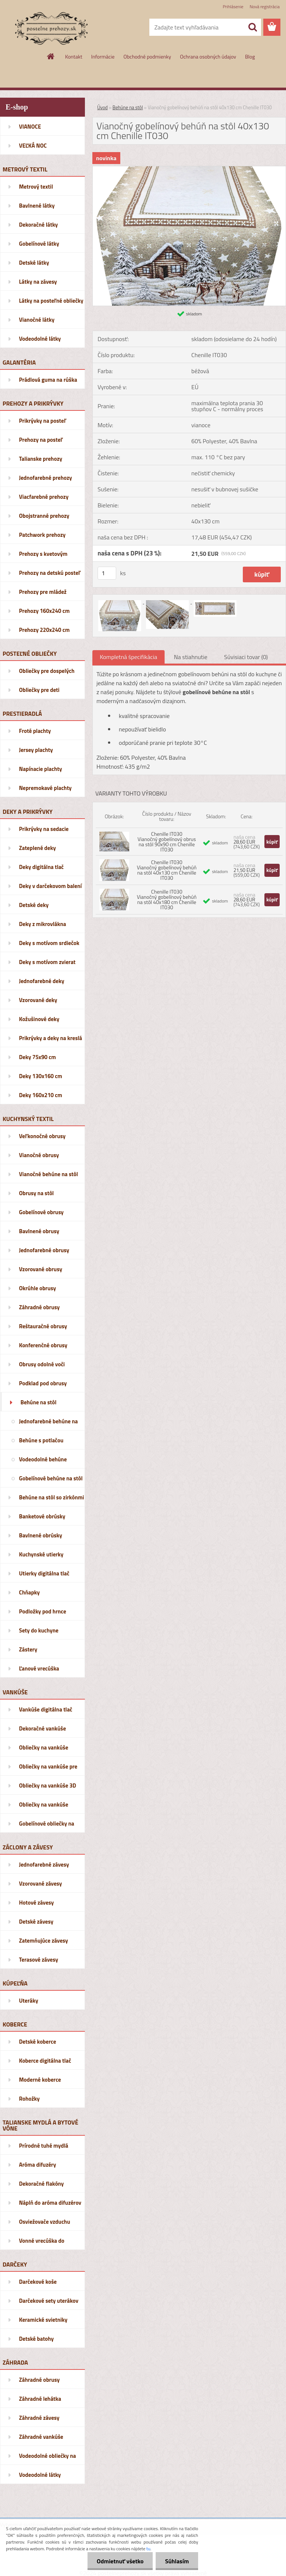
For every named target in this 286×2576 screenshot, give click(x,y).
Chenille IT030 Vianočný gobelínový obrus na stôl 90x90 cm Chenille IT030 (166, 841)
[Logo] (51, 27)
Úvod (102, 107)
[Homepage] (51, 56)
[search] (252, 27)
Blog (250, 56)
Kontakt (73, 56)
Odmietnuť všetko (119, 2561)
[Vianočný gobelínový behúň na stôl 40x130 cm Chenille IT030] (189, 169)
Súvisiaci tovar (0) (246, 656)
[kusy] (107, 573)
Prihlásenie (233, 6)
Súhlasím (177, 2561)
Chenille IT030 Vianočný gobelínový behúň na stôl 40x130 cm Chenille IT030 (167, 870)
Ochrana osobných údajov (208, 56)
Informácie (103, 56)
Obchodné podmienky (147, 56)
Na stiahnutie (190, 656)
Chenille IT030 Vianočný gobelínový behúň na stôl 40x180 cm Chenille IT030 (167, 899)
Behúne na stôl (127, 107)
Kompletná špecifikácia (128, 656)
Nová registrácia (265, 6)
